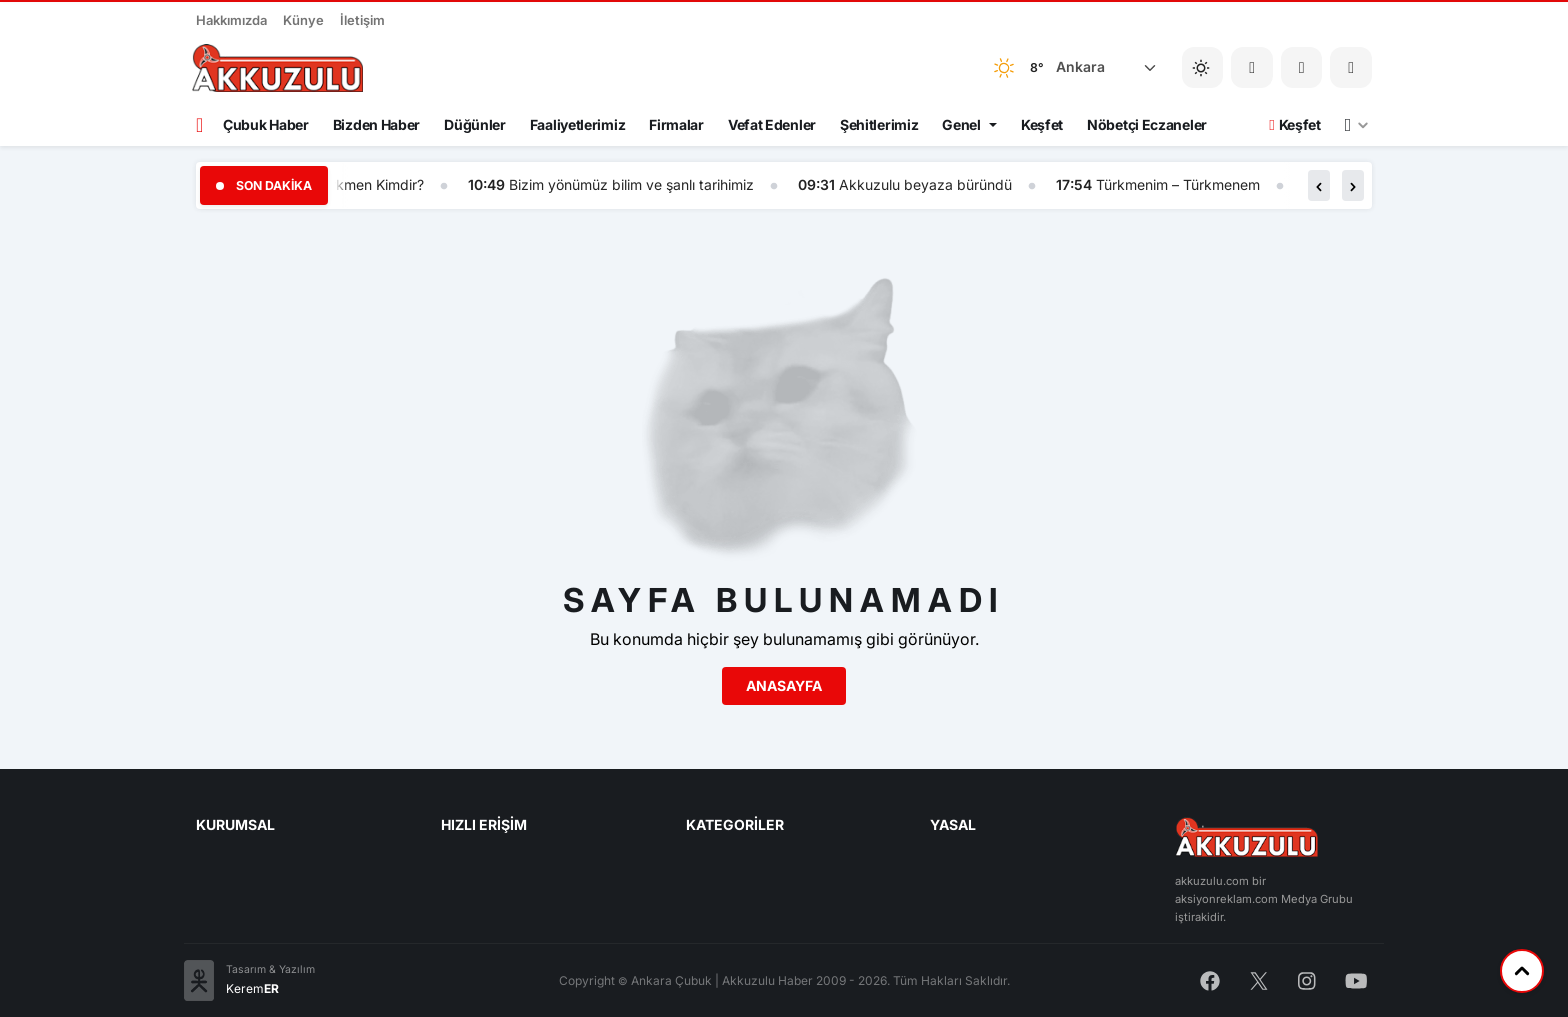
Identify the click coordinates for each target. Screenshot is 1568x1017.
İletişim (362, 20)
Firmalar (676, 124)
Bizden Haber (376, 124)
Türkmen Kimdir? (381, 184)
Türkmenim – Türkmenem (1190, 184)
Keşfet (1042, 124)
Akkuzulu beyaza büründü (937, 184)
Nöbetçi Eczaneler (1147, 124)
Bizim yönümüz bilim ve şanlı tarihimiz (643, 184)
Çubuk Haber (266, 124)
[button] (1302, 68)
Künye (303, 20)
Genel (961, 124)
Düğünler (475, 124)
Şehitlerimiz (879, 124)
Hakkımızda (231, 20)
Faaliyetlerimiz (578, 124)
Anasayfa (784, 685)
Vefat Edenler (772, 124)
